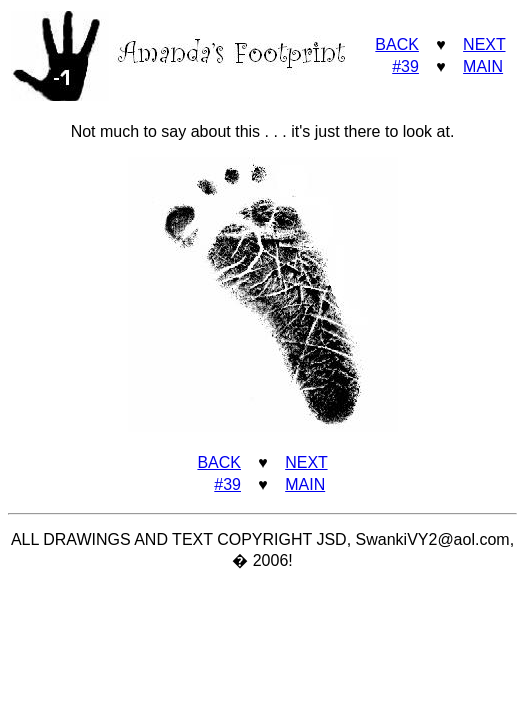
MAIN (483, 66)
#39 (405, 66)
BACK (397, 44)
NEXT (484, 44)
